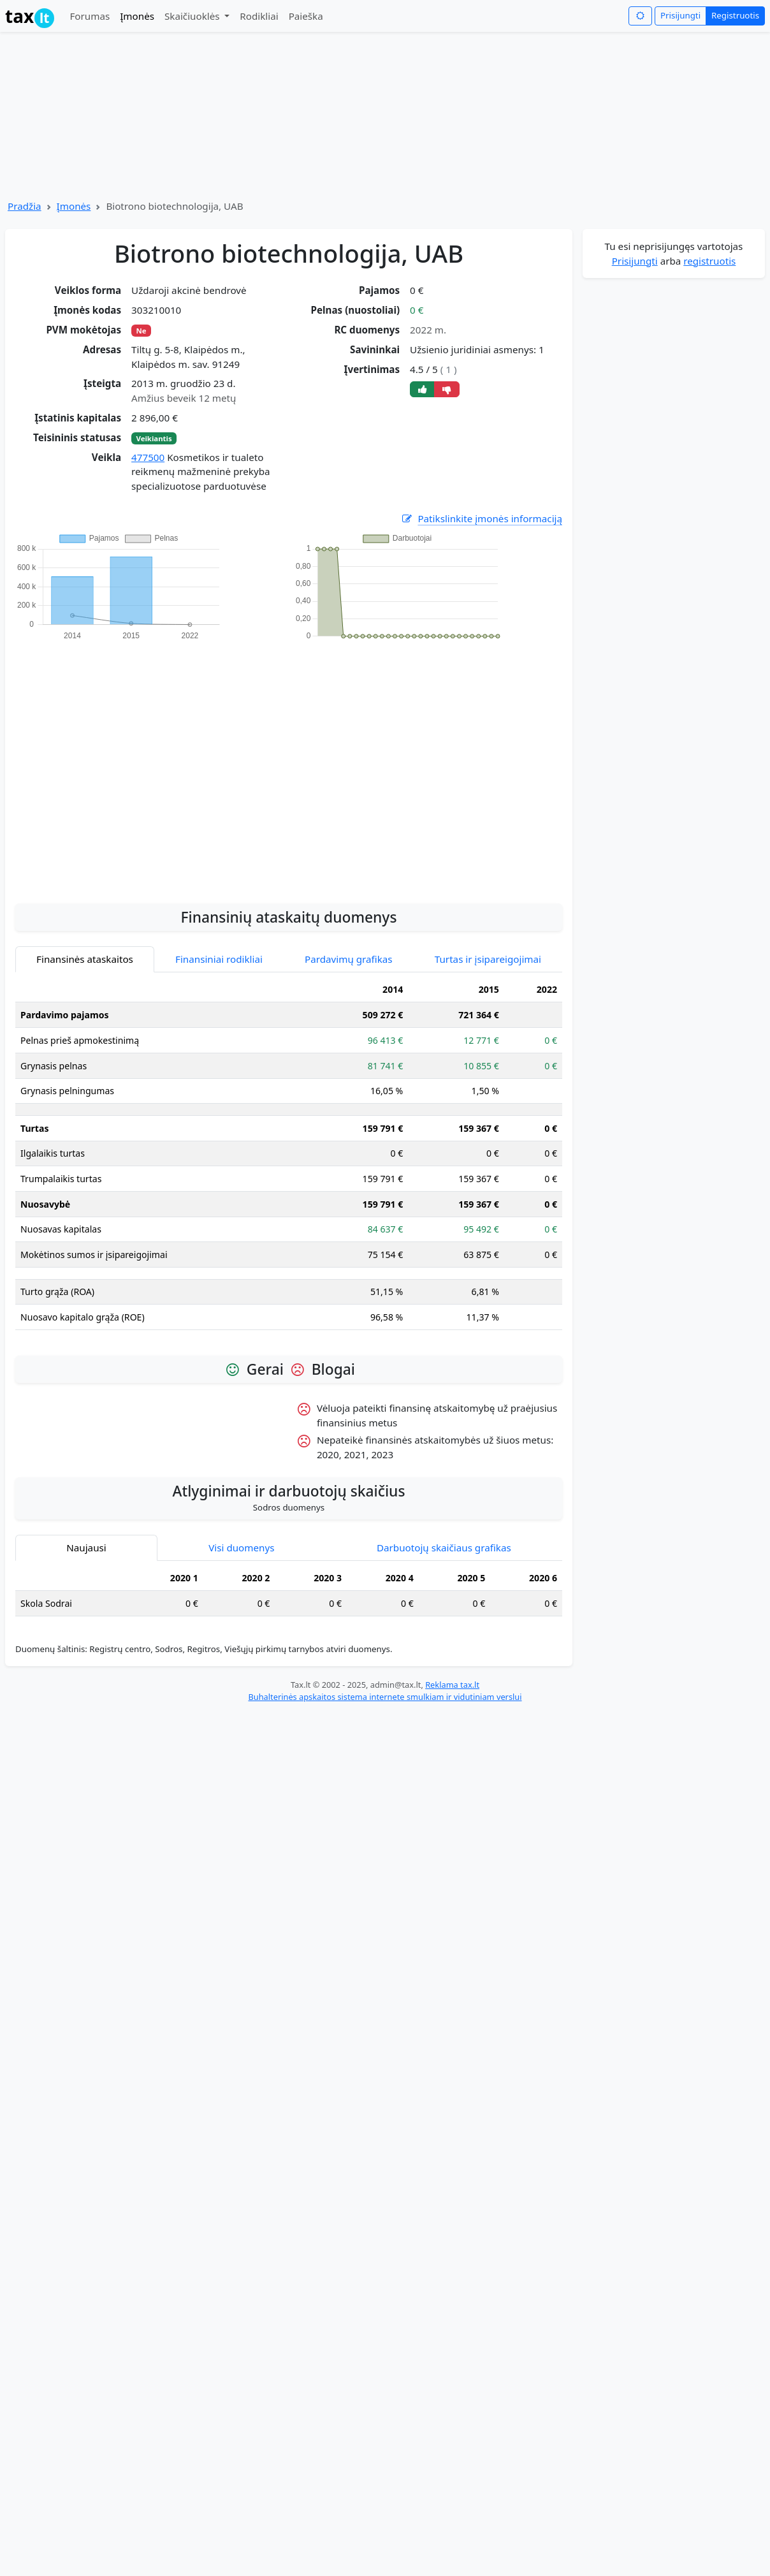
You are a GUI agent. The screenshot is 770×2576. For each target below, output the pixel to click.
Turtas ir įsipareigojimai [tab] (488, 959)
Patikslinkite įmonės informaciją (481, 518)
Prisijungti (680, 15)
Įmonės (137, 16)
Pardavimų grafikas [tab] (349, 959)
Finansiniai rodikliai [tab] (219, 959)
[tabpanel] (288, 1158)
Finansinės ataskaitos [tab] (84, 959)
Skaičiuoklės (193, 16)
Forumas (89, 16)
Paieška (306, 16)
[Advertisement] (119, 764)
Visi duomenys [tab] (241, 1547)
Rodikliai (259, 16)
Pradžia (24, 206)
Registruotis (735, 15)
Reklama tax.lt (452, 1684)
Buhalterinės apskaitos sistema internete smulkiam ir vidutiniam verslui (384, 1696)
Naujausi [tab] (86, 1547)
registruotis (709, 260)
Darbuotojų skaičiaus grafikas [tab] (444, 1547)
